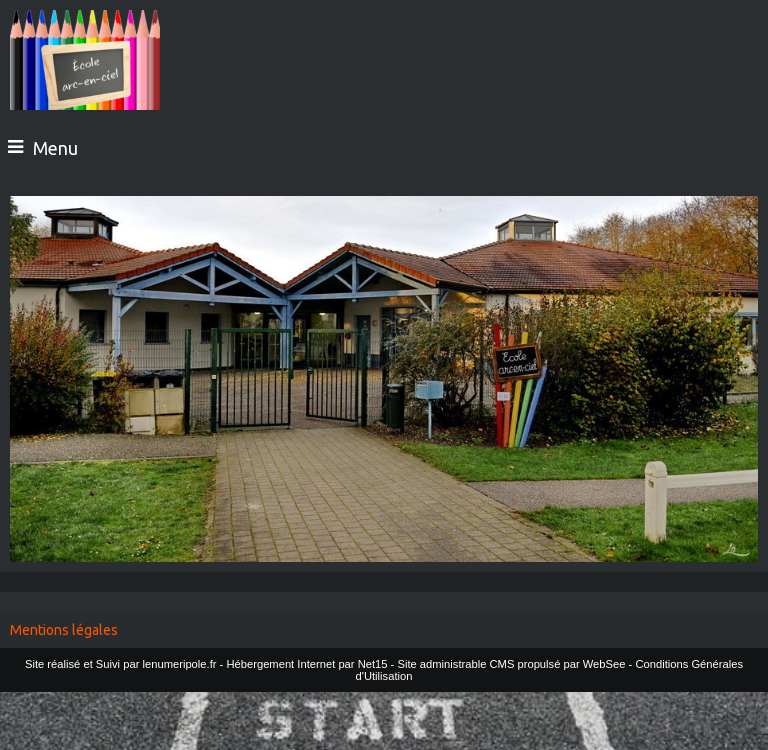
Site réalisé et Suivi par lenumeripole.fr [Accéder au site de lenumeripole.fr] (121, 664)
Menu (55, 148)
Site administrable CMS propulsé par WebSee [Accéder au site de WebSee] (511, 664)
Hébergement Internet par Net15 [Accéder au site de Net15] (306, 664)
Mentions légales (64, 630)
